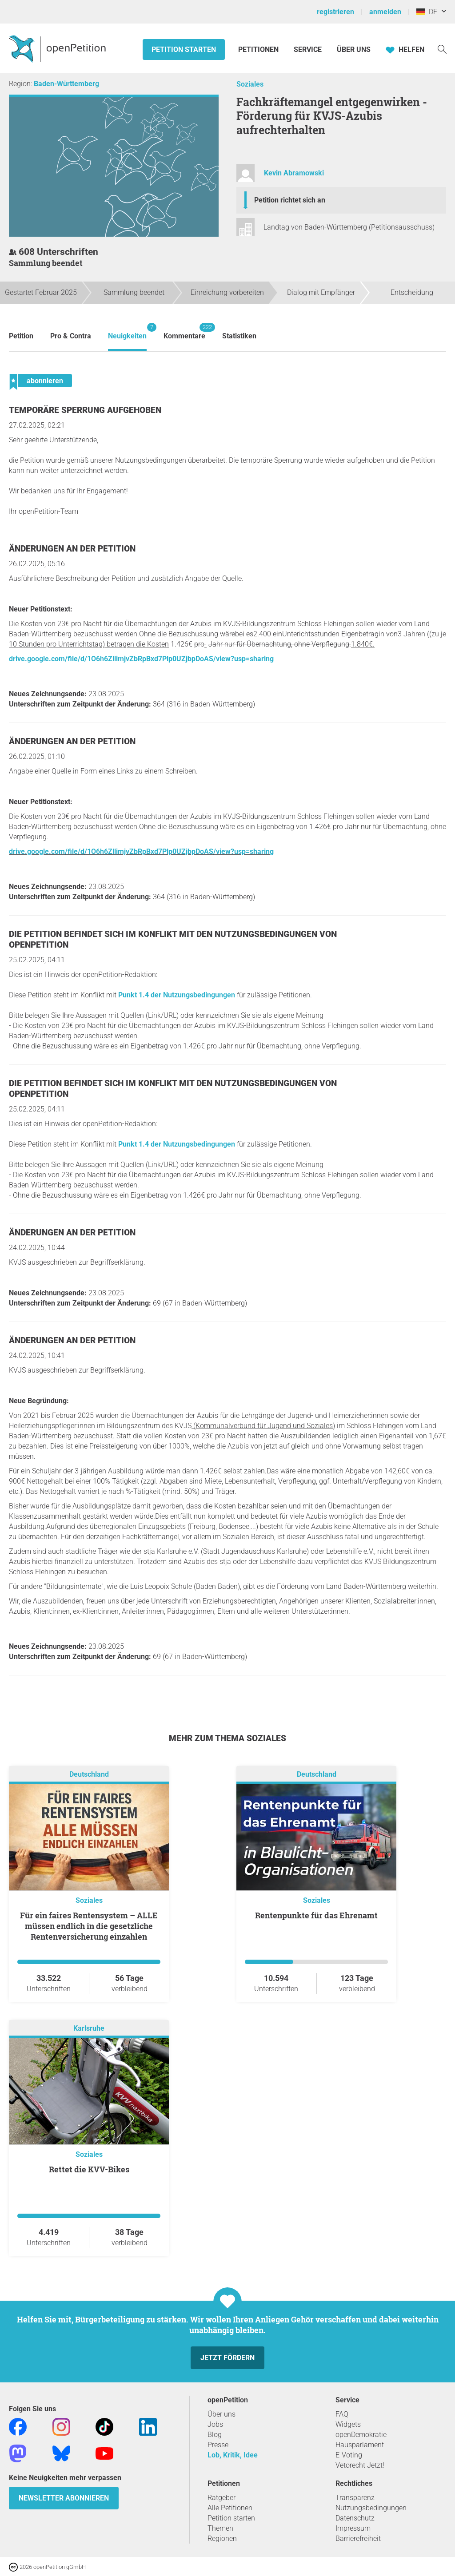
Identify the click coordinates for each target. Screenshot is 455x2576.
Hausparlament (359, 2445)
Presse (218, 2445)
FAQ (341, 2414)
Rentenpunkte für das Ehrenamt (316, 1915)
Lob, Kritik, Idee (233, 2455)
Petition (21, 336)
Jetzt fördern (227, 2358)
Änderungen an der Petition (72, 549)
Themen (220, 2528)
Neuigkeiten (127, 331)
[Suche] (442, 49)
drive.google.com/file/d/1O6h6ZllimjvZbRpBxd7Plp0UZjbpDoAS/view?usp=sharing (141, 659)
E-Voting (348, 2455)
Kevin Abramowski (294, 173)
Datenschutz (355, 2518)
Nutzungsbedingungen (371, 2508)
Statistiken (239, 336)
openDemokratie (361, 2434)
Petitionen (259, 49)
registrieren (335, 12)
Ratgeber (221, 2497)
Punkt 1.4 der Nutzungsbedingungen (176, 995)
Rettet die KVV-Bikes (89, 2169)
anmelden (385, 12)
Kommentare (184, 331)
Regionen (222, 2538)
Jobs (215, 2424)
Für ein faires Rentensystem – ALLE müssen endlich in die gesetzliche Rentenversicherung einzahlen (89, 1926)
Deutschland (89, 1774)
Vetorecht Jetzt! (359, 2465)
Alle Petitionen (230, 2508)
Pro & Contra (70, 336)
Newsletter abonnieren (64, 2498)
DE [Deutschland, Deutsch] (426, 12)
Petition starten (184, 49)
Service (308, 49)
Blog (215, 2434)
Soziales (249, 84)
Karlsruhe (88, 2028)
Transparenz (355, 2497)
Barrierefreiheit (358, 2538)
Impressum (353, 2528)
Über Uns (354, 49)
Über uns (221, 2414)
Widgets (348, 2424)
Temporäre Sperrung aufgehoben (85, 410)
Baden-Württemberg (66, 83)
